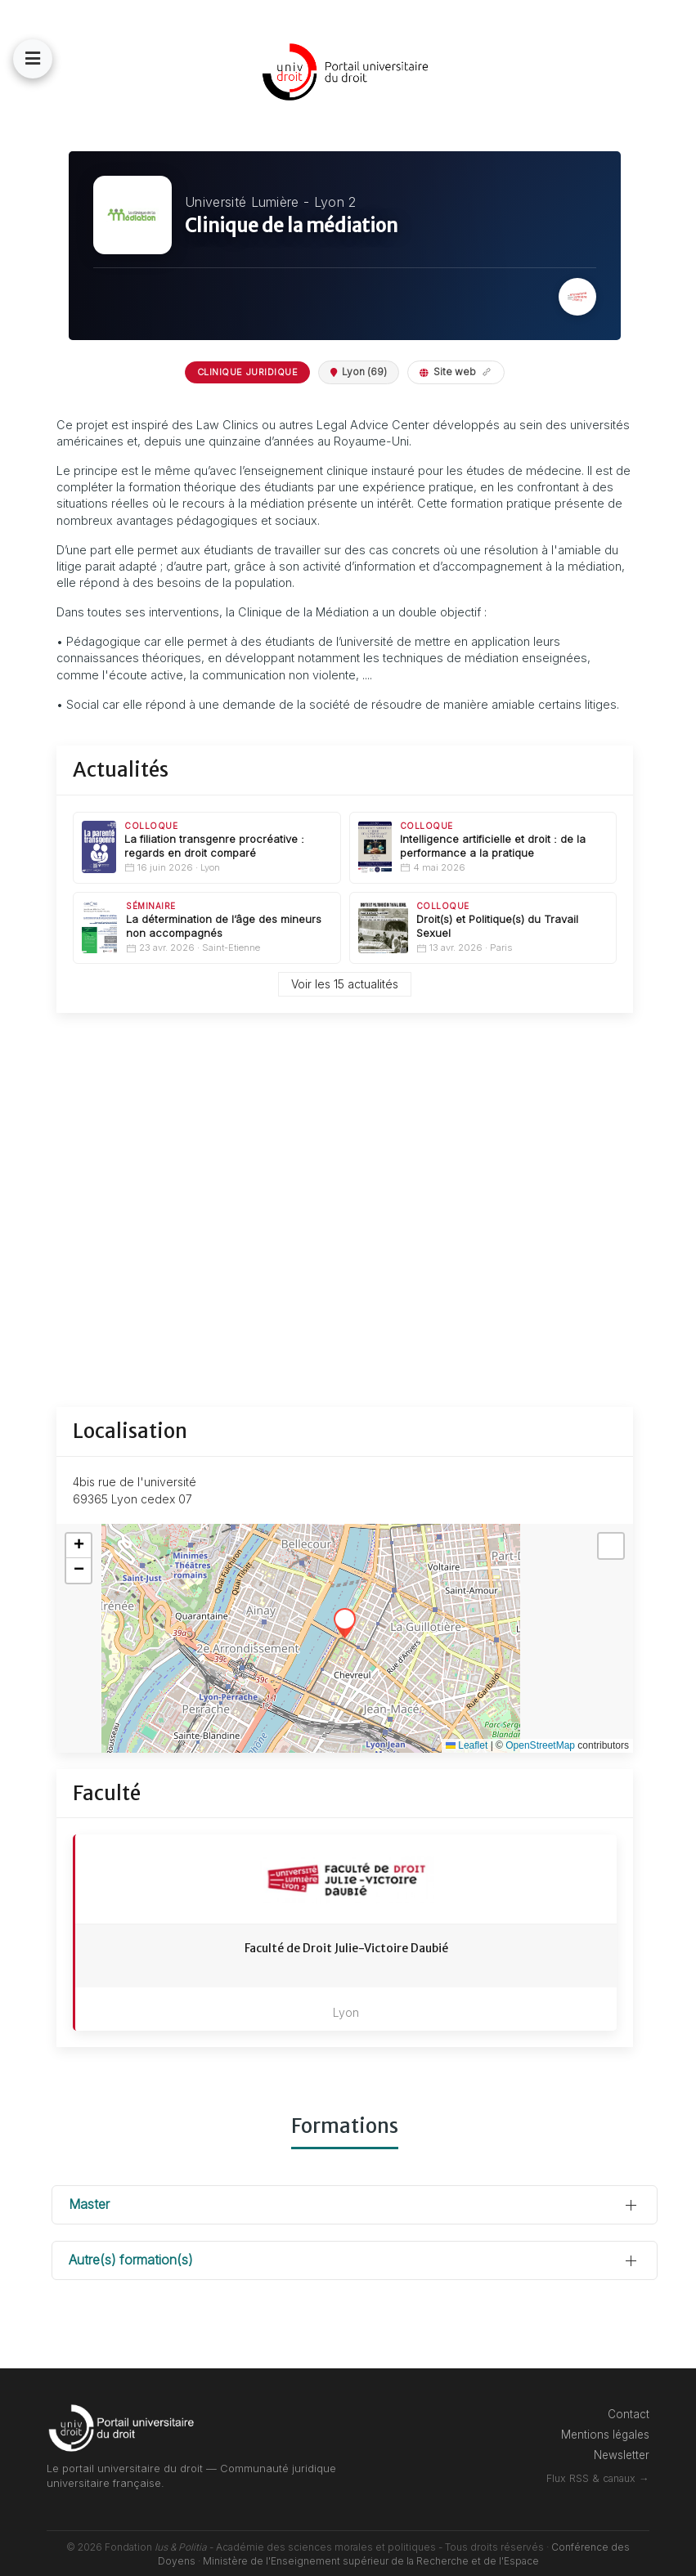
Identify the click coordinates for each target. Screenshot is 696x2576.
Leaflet (466, 1730)
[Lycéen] (24, 1242)
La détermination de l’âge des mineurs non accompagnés (254, 942)
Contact (657, 2398)
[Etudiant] (24, 1152)
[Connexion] (24, 1053)
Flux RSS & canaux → (626, 2463)
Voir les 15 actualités (373, 1001)
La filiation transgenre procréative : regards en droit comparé (267, 862)
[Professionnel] (24, 1345)
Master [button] (146, 2189)
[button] (90, 58)
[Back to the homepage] (376, 72)
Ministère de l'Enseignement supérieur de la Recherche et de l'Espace (399, 2545)
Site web (484, 371)
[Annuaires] (24, 1458)
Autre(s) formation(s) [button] (188, 2244)
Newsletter (650, 2439)
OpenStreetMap (540, 1730)
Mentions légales (634, 2419)
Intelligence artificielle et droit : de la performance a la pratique (511, 862)
